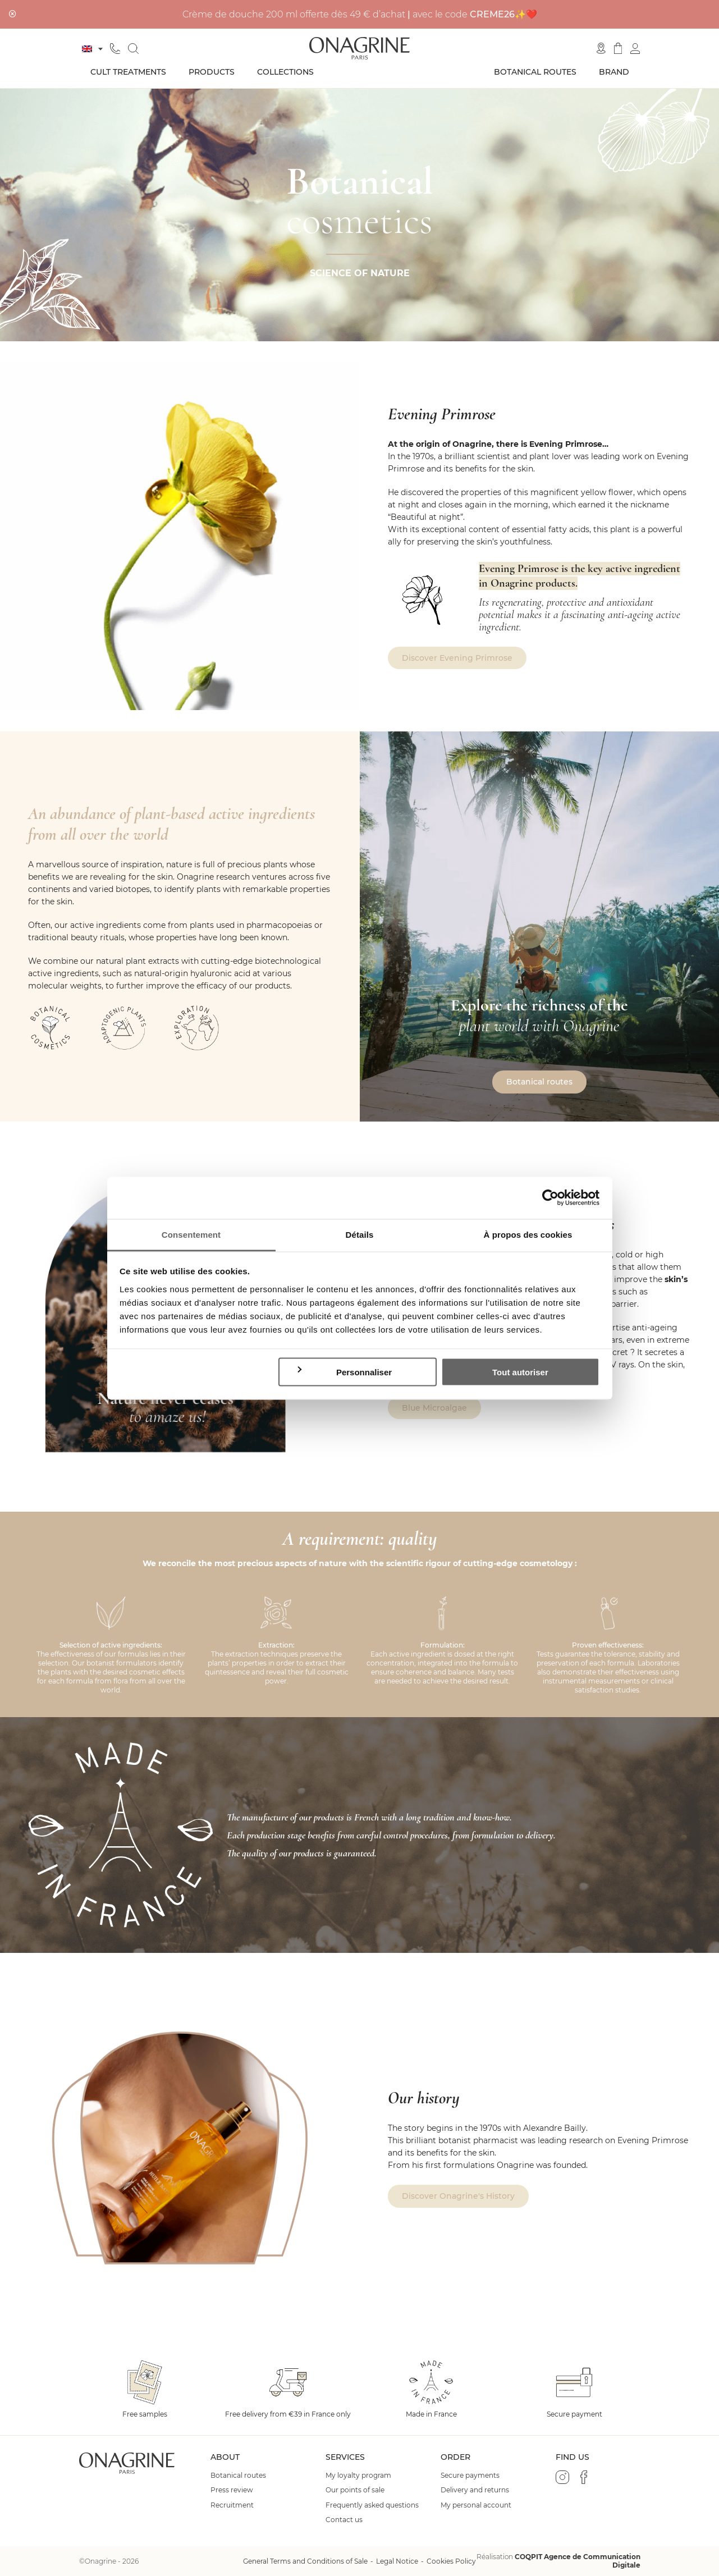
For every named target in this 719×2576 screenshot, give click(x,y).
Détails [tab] (360, 1234)
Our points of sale (355, 2490)
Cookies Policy (451, 2561)
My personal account (476, 2505)
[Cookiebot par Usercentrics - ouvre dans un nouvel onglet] (550, 1197)
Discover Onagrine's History (458, 2196)
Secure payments (470, 2475)
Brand (614, 72)
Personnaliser (344, 1371)
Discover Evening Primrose (457, 658)
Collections (285, 72)
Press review (231, 2490)
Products (212, 72)
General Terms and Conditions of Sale (305, 2561)
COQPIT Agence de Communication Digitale (577, 2560)
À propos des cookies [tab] (528, 1234)
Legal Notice (397, 2561)
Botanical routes (535, 72)
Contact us (344, 2520)
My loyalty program (358, 2475)
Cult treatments (128, 72)
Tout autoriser (520, 1372)
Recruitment (232, 2505)
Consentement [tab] (191, 1234)
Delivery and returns (475, 2490)
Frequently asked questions (372, 2505)
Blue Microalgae (434, 1408)
